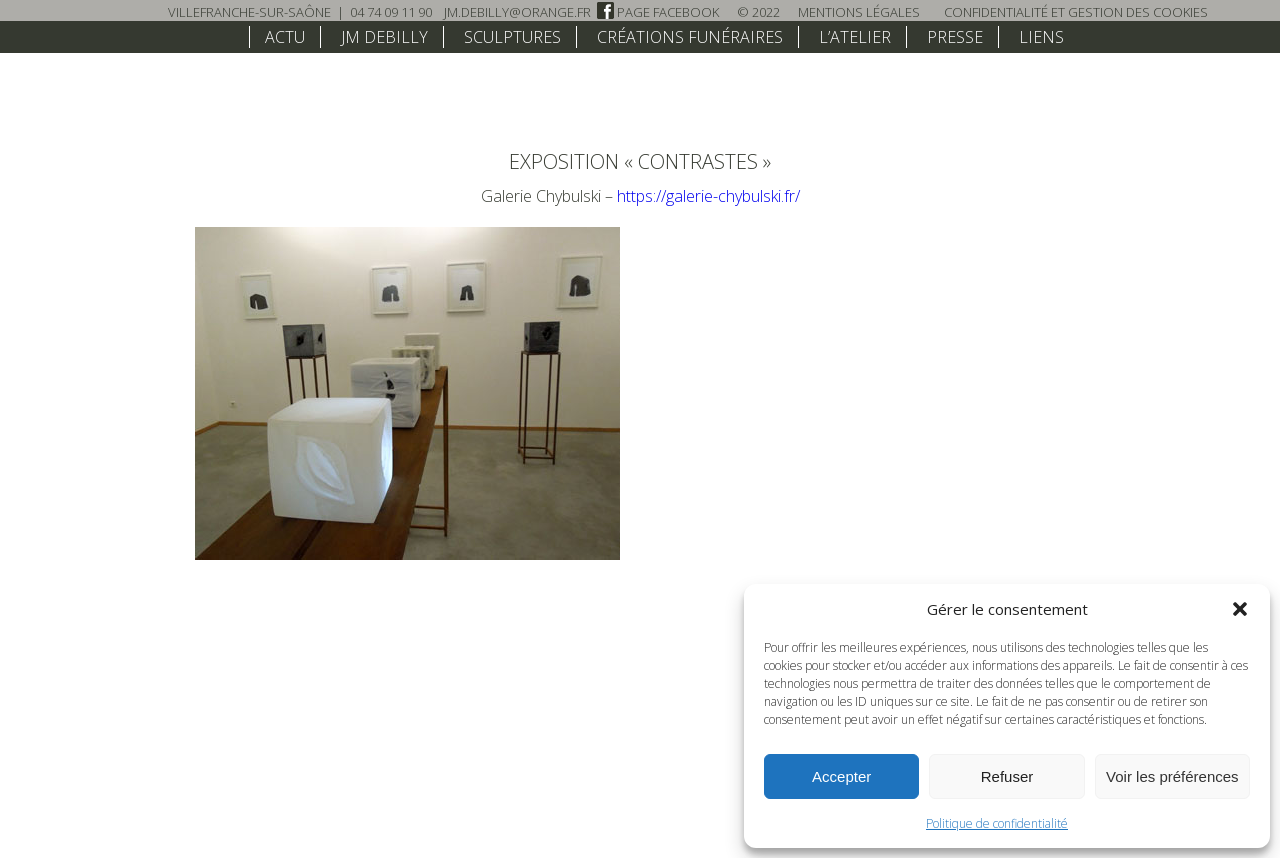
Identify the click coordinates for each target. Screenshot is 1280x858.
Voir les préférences (1172, 776)
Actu (285, 37)
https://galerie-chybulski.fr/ (708, 196)
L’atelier (855, 37)
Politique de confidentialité (997, 823)
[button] (1240, 609)
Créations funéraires (690, 37)
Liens (1041, 37)
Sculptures (512, 37)
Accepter (841, 776)
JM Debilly (384, 37)
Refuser (1007, 776)
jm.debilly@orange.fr (517, 12)
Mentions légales (859, 12)
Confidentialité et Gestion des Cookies (1076, 12)
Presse (955, 37)
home (222, 36)
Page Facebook (658, 12)
